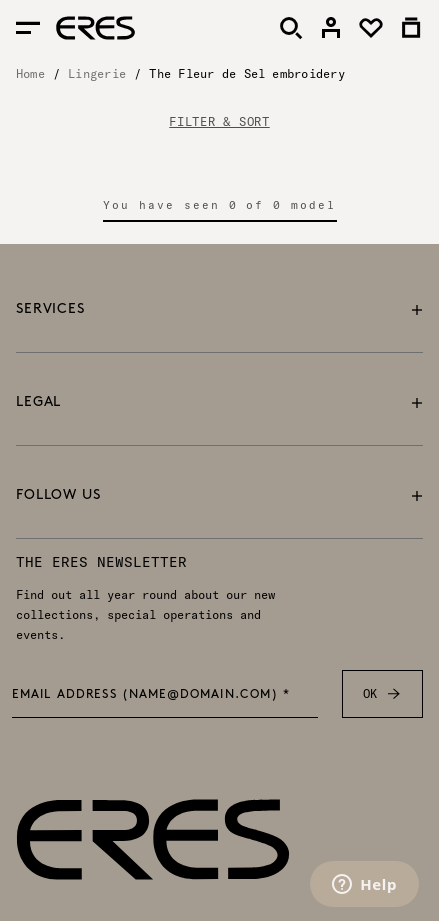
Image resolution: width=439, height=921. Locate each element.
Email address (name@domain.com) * (151, 695)
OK (382, 694)
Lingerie (97, 73)
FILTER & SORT (219, 122)
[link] (331, 28)
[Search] (291, 28)
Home (30, 73)
